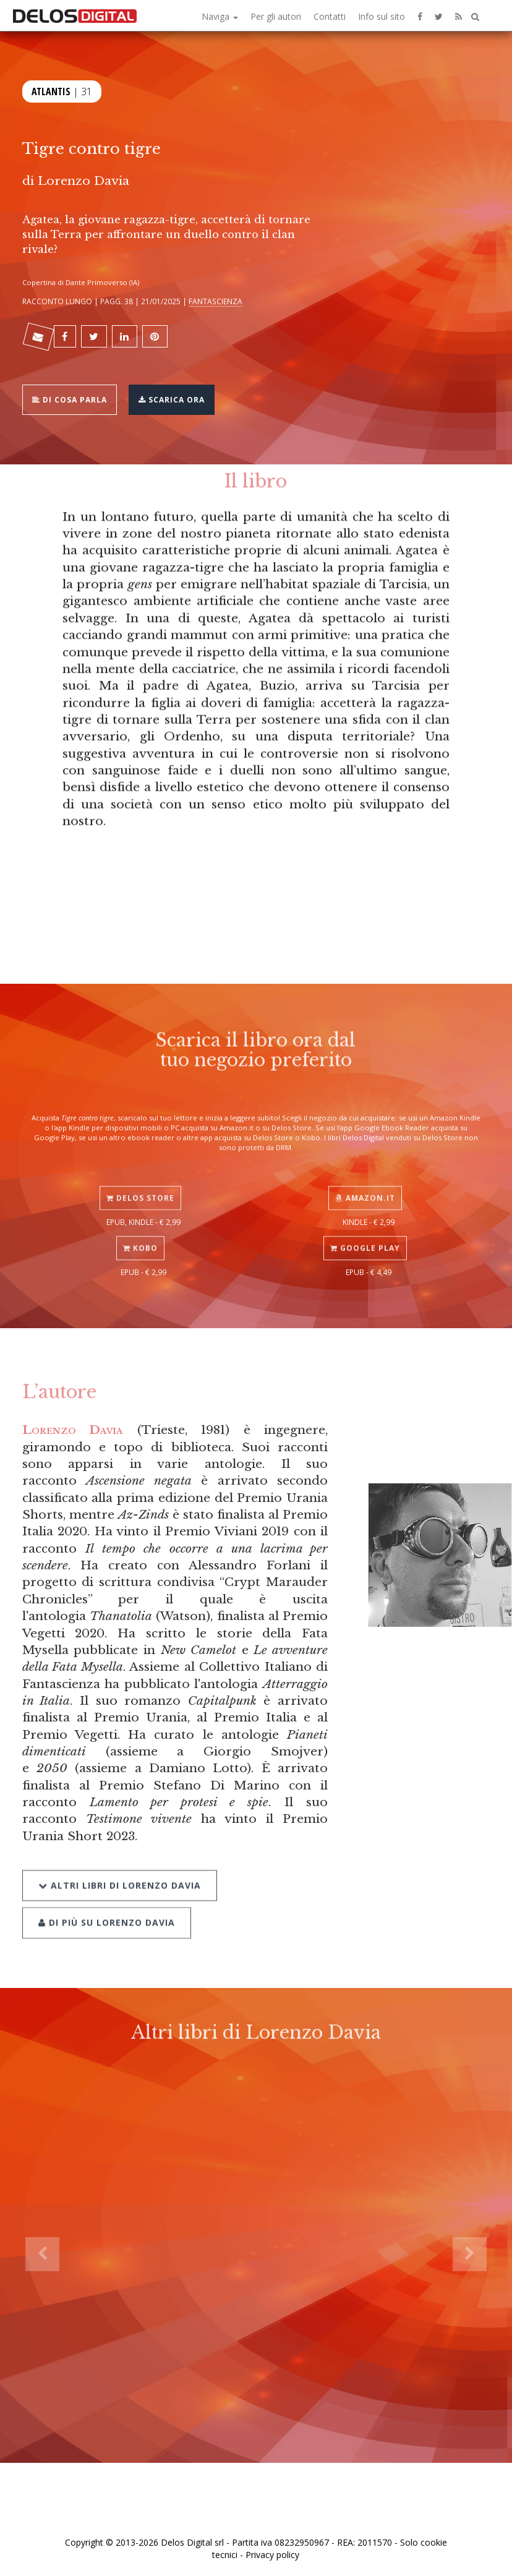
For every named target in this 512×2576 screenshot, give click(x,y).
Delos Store (140, 1184)
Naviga (220, 16)
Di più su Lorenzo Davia (106, 1905)
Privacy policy (272, 2555)
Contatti (330, 16)
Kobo (140, 1234)
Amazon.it (365, 1184)
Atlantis (51, 90)
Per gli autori (275, 16)
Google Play (365, 1234)
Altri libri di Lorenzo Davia (119, 1868)
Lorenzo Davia (83, 180)
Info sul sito (381, 16)
